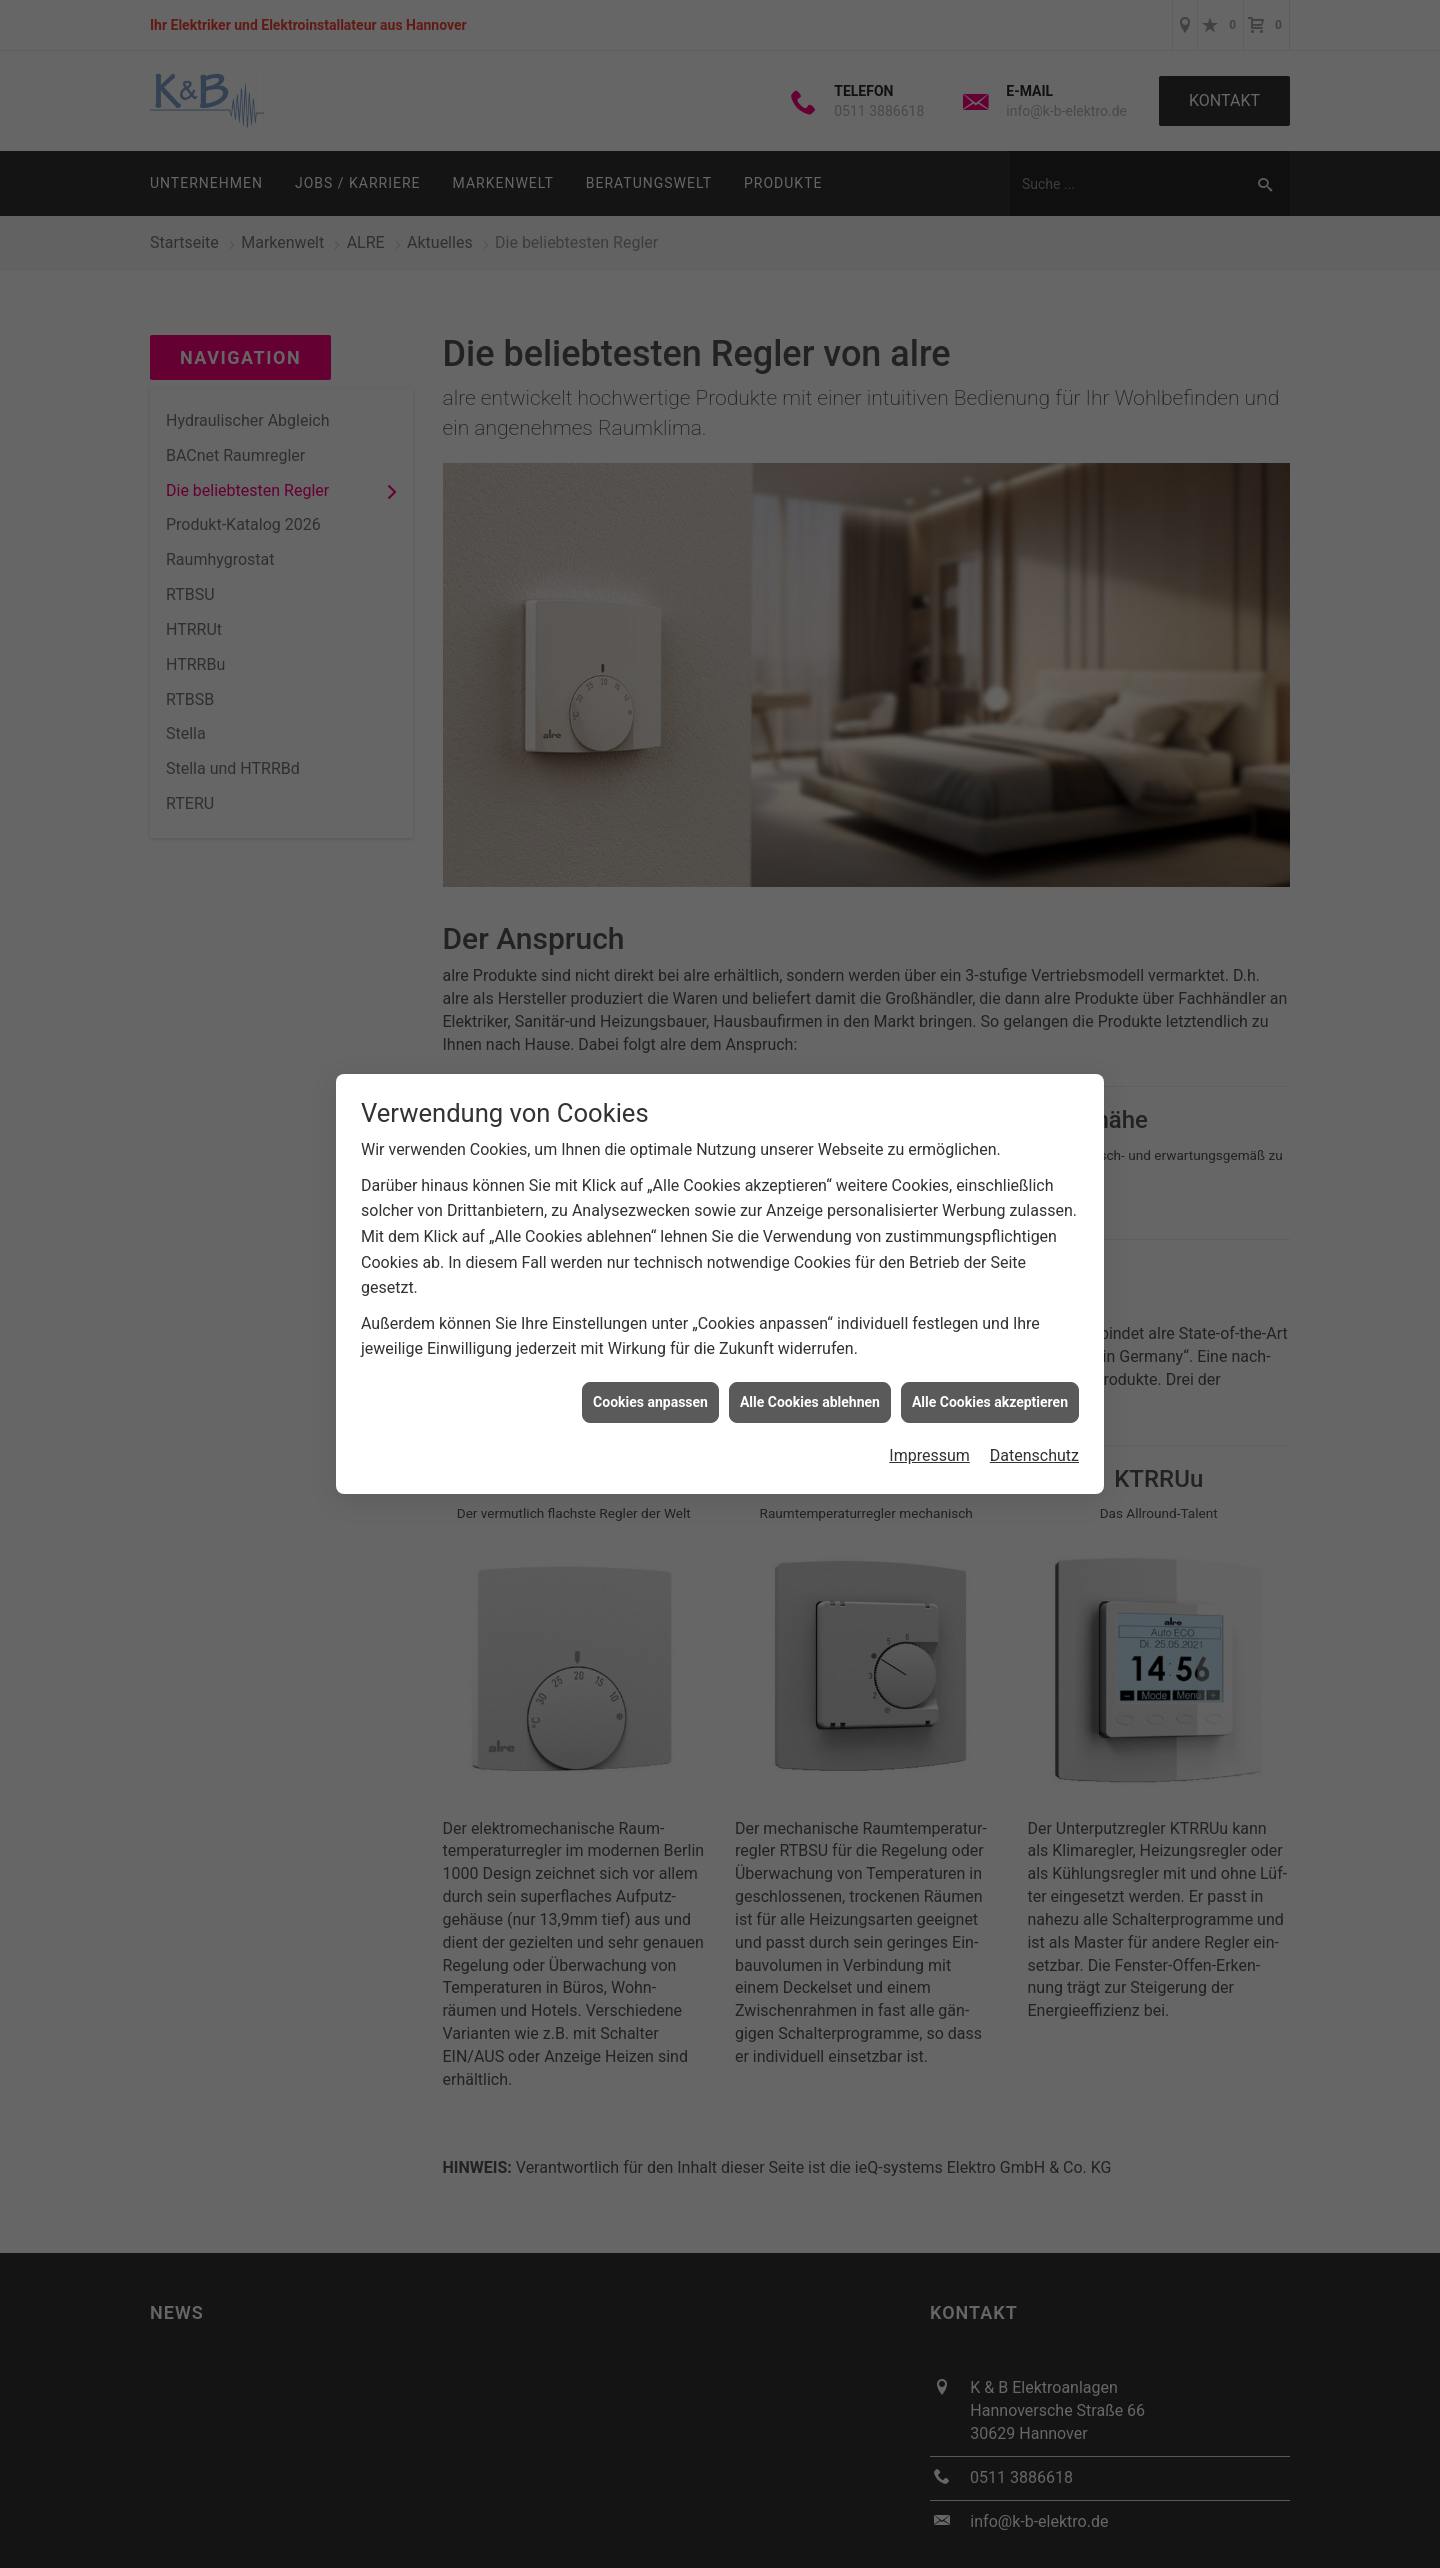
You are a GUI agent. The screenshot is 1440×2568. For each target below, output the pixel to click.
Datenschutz (1034, 1455)
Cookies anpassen (650, 1402)
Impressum (929, 1455)
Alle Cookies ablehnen (810, 1402)
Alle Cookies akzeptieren (990, 1402)
